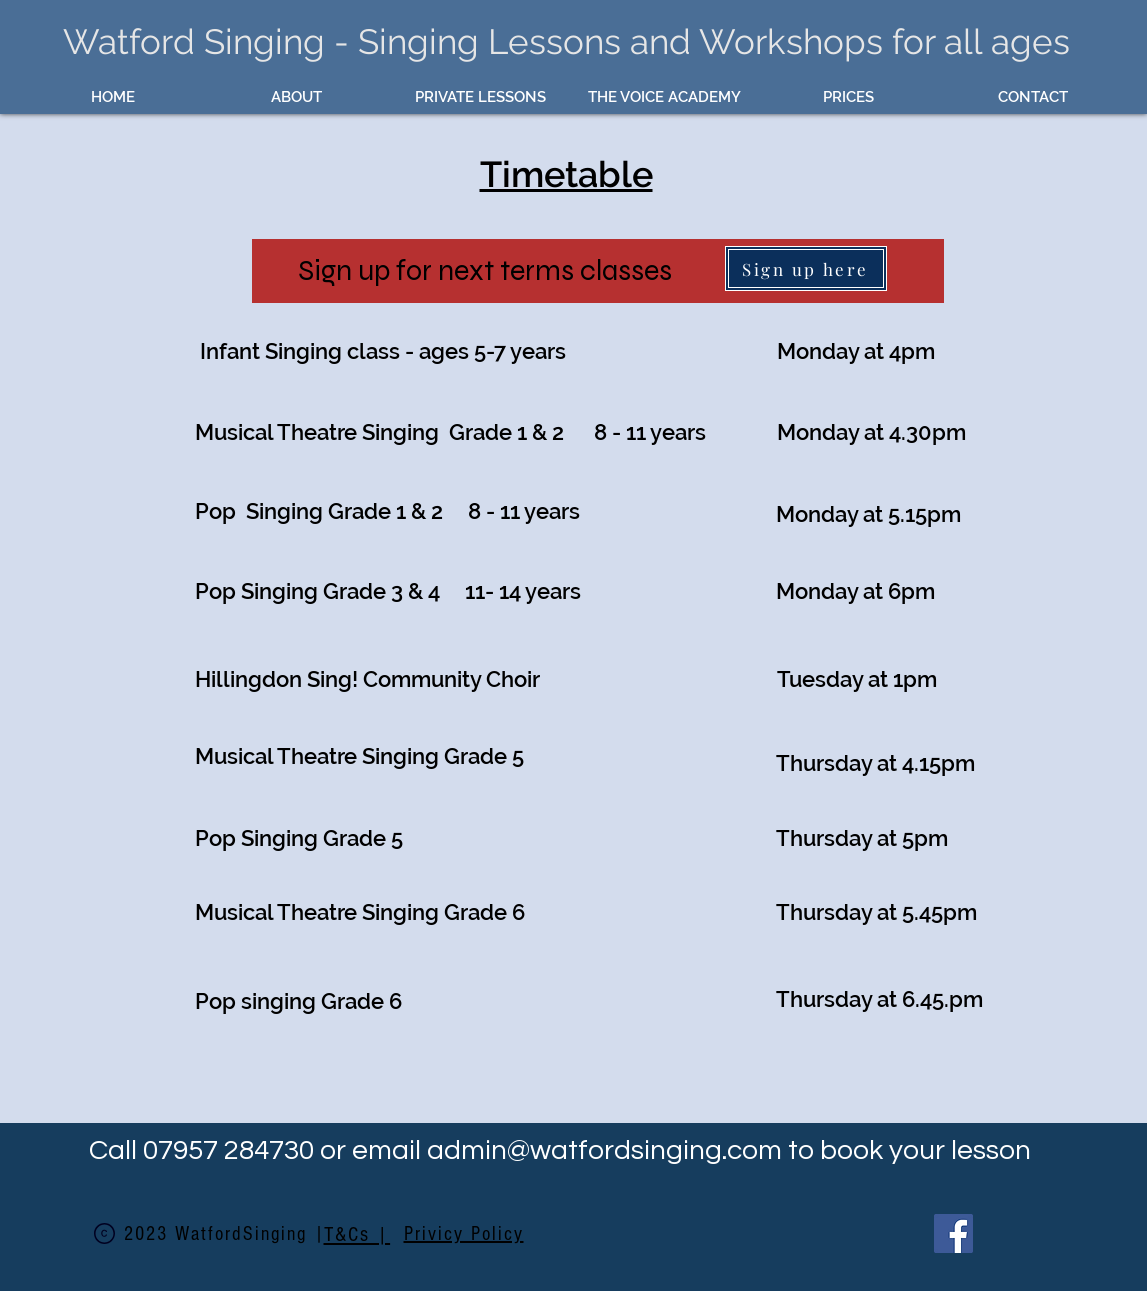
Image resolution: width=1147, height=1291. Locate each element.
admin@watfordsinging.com (604, 1150)
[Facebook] (953, 1233)
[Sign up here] (806, 268)
